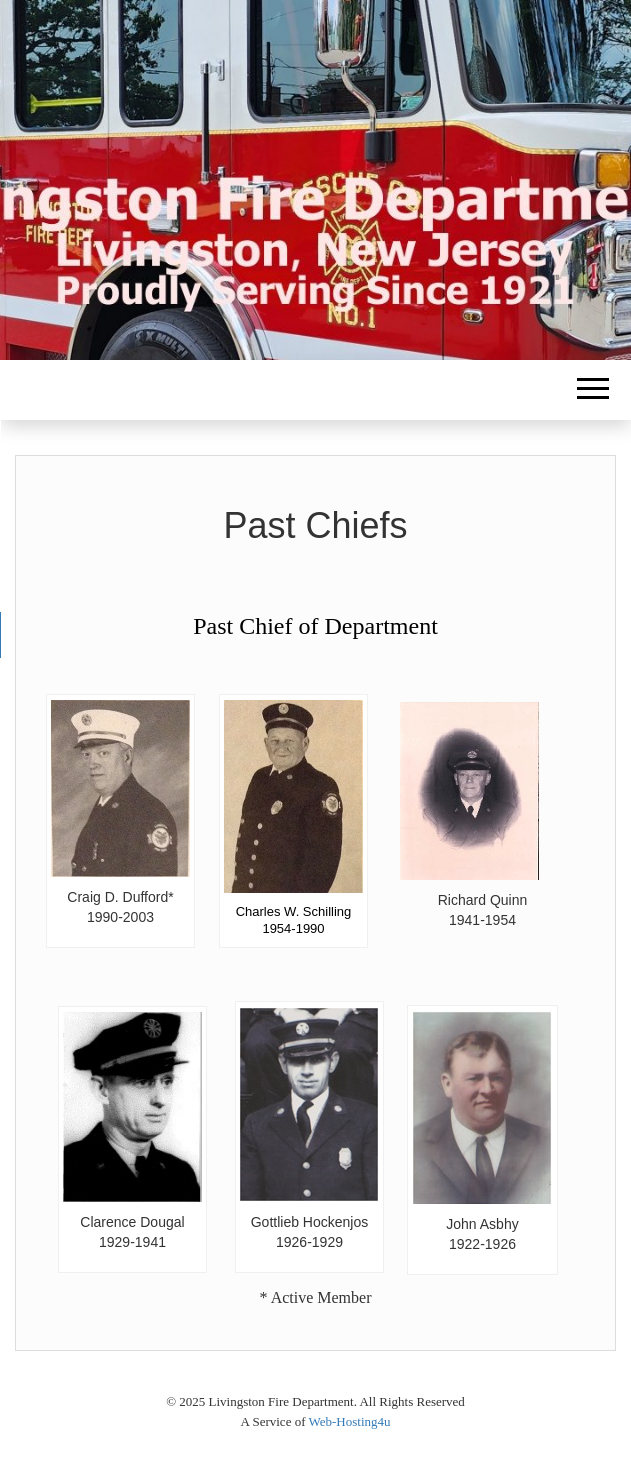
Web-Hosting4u (350, 1421)
